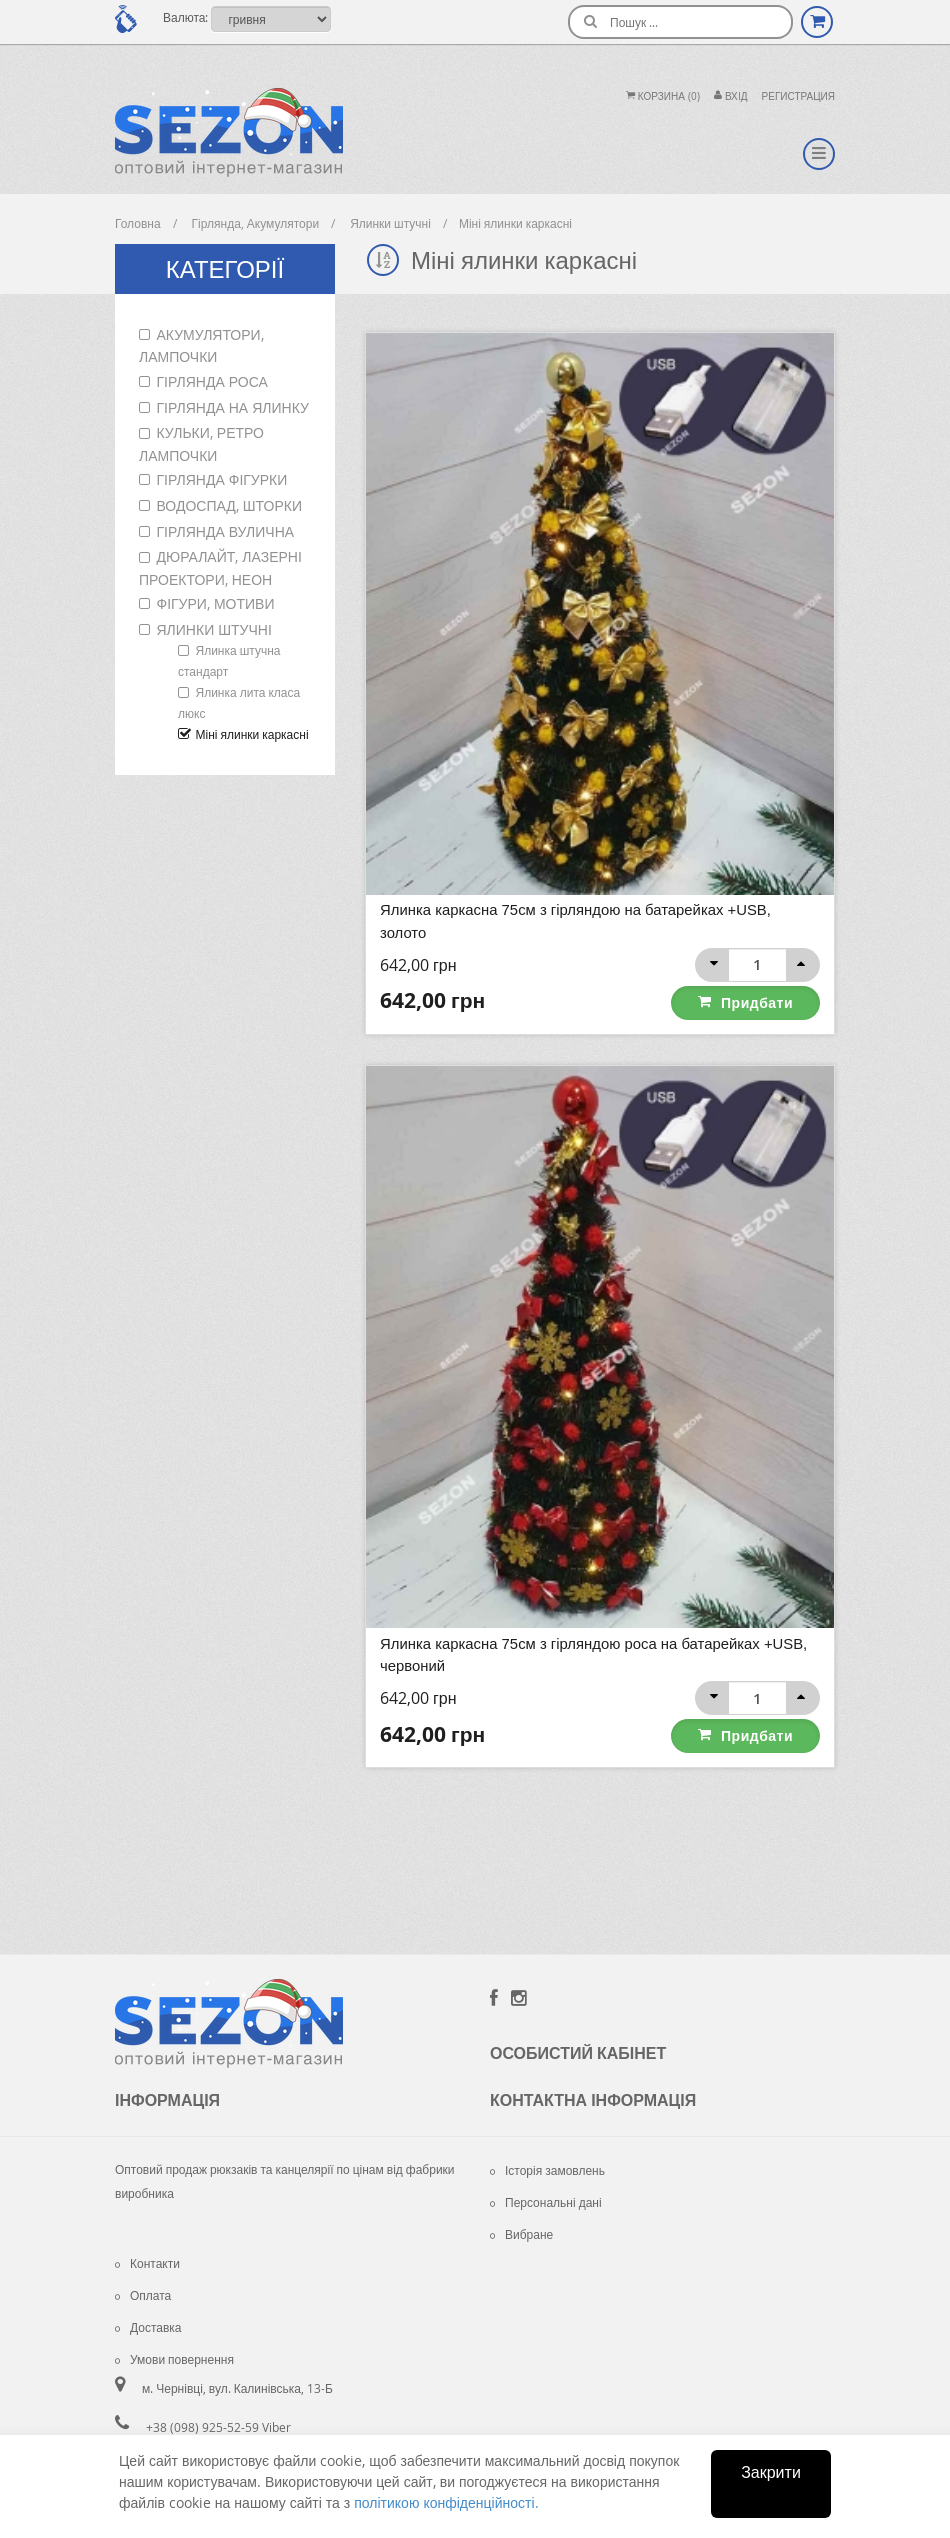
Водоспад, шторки (229, 505)
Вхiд (731, 96)
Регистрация (798, 96)
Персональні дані (546, 2201)
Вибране (521, 2233)
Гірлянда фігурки (222, 479)
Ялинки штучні (214, 629)
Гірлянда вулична (226, 531)
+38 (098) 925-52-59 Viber (218, 2426)
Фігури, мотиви (216, 603)
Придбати (758, 1001)
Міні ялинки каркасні (252, 734)
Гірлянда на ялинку (233, 407)
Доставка (148, 2326)
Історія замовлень (547, 2169)
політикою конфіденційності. (446, 2502)
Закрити (771, 2472)
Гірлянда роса (212, 381)
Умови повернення (174, 2358)
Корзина (663, 96)
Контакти (147, 2262)
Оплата (143, 2294)
